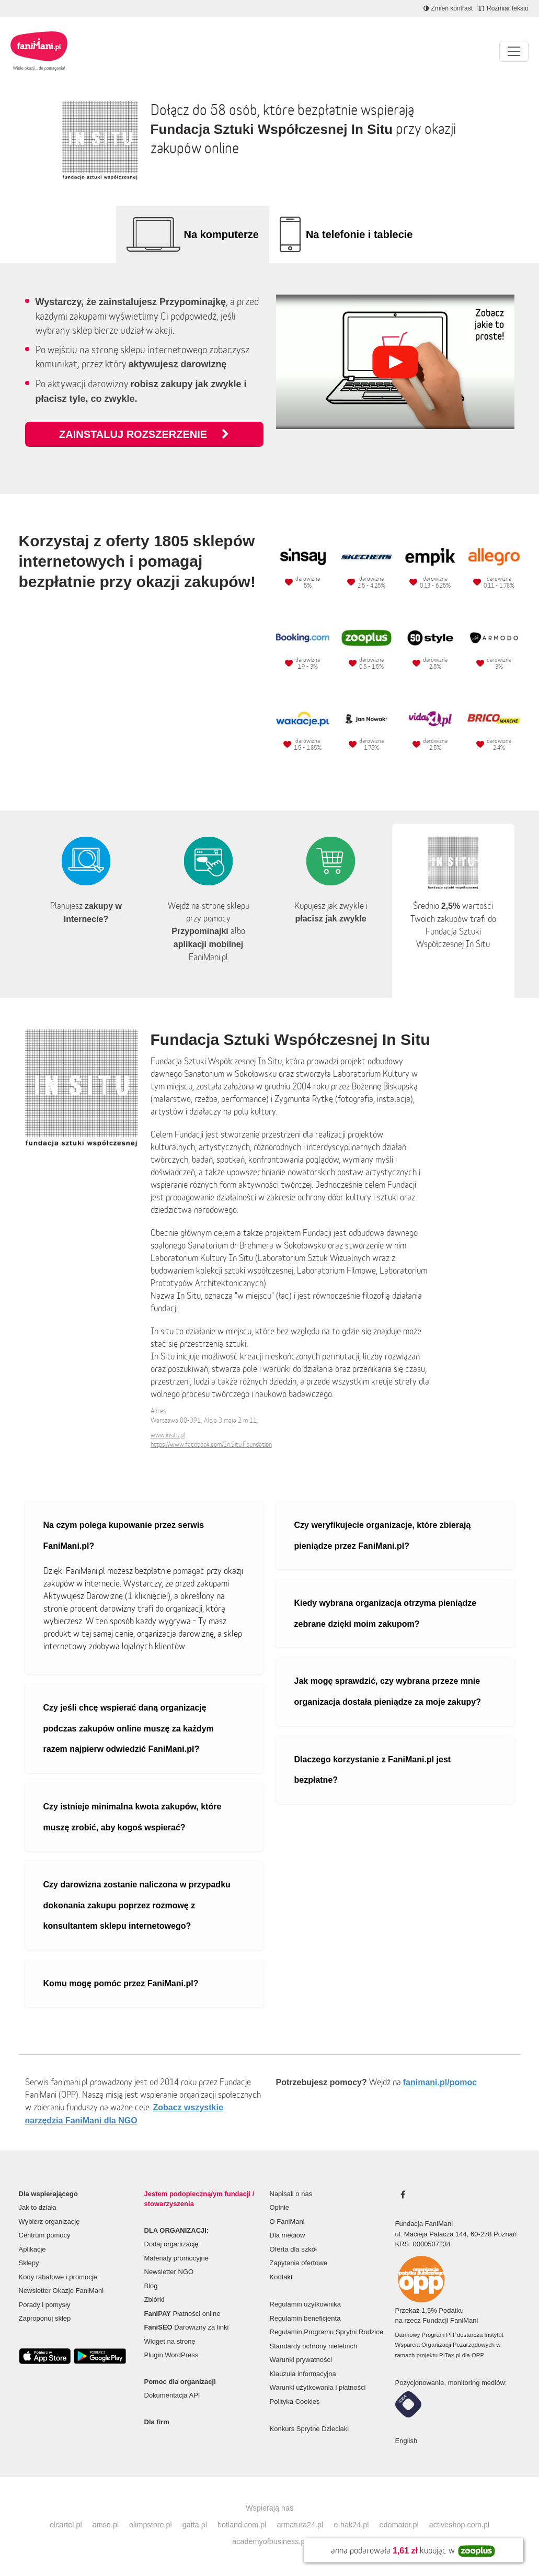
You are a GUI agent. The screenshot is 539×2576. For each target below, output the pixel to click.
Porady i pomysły (45, 2305)
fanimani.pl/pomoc (440, 2082)
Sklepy (29, 2263)
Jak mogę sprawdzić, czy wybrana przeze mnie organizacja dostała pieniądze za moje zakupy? (387, 1691)
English (406, 2441)
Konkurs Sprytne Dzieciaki (309, 2429)
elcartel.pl (66, 2525)
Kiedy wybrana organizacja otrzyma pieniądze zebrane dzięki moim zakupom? (385, 1613)
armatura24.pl (300, 2525)
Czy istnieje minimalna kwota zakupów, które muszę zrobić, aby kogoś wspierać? (132, 1817)
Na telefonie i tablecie (359, 234)
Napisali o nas (291, 2194)
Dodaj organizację (171, 2244)
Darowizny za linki (186, 2327)
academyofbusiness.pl (269, 2541)
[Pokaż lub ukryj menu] (514, 51)
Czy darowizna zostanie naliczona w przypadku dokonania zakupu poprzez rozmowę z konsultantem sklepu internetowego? (137, 1905)
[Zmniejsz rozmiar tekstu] (503, 8)
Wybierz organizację (49, 2221)
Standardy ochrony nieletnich (314, 2346)
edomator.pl (399, 2525)
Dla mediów (287, 2235)
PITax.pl (449, 2355)
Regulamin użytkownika (305, 2304)
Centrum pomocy (45, 2235)
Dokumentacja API (172, 2395)
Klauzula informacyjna (303, 2374)
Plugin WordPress (171, 2355)
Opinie (280, 2207)
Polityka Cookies (295, 2401)
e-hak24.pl (351, 2525)
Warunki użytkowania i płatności (318, 2387)
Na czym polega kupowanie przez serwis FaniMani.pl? (123, 1535)
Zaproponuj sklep (45, 2318)
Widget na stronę (170, 2341)
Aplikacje (32, 2249)
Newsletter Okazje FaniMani (61, 2290)
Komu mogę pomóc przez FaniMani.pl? (121, 1983)
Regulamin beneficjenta (305, 2318)
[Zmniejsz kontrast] (448, 8)
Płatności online (182, 2314)
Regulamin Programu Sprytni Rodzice (326, 2332)
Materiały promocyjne (176, 2258)
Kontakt (281, 2277)
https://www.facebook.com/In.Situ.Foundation (211, 1444)
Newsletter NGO (169, 2272)
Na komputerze (221, 234)
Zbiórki (154, 2299)
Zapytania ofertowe (299, 2263)
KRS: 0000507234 (423, 2244)
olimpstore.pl (150, 2525)
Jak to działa (37, 2207)
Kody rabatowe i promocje (58, 2277)
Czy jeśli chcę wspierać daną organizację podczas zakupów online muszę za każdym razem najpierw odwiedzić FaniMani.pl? (128, 1728)
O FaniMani (287, 2221)
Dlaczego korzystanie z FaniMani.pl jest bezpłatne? (372, 1770)
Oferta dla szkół (293, 2249)
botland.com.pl (242, 2525)
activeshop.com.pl (459, 2525)
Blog (151, 2286)
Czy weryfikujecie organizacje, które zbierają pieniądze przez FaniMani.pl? (382, 1535)
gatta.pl (194, 2525)
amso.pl (106, 2525)
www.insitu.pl (168, 1435)
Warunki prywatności (301, 2360)
